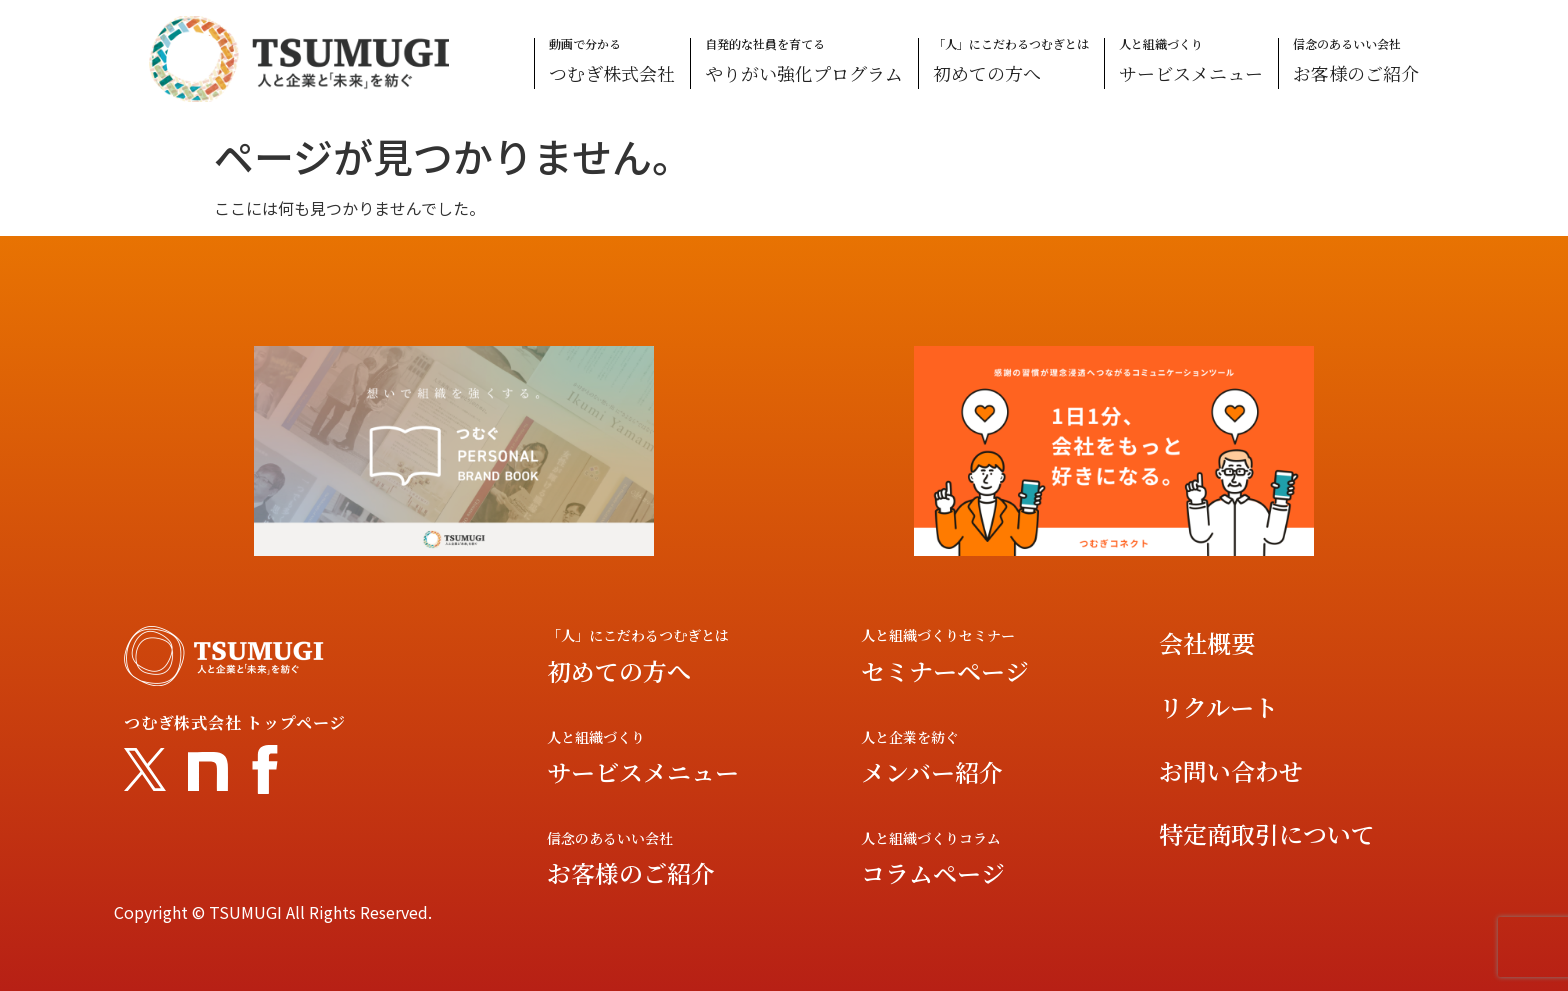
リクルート (1218, 706)
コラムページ (933, 872)
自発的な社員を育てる (804, 61)
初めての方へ (619, 670)
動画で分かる (612, 61)
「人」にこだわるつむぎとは (1011, 61)
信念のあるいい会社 (1356, 61)
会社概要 (1207, 642)
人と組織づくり (1191, 61)
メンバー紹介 (932, 771)
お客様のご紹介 (631, 872)
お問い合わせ (1231, 770)
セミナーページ (945, 670)
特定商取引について (1267, 833)
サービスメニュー (643, 771)
